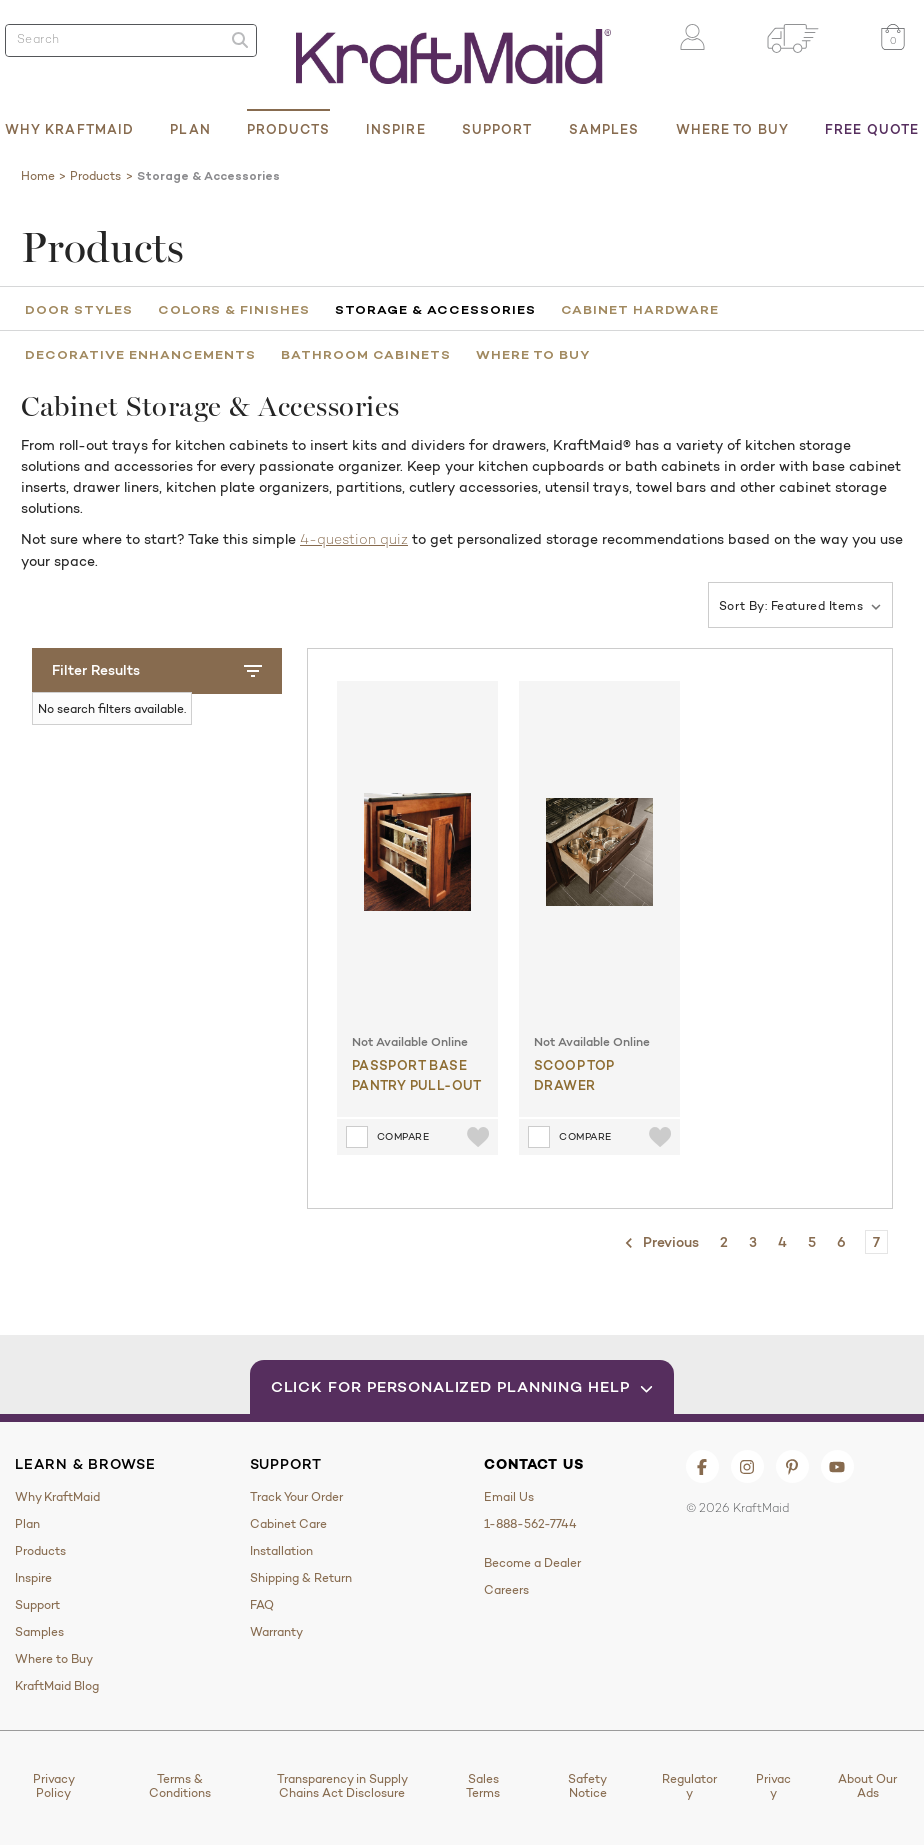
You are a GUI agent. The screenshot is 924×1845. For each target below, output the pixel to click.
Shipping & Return (301, 1578)
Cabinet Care (288, 1524)
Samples (604, 129)
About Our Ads (867, 1786)
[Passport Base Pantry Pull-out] (417, 852)
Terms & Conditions (180, 1786)
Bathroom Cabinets (366, 354)
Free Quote (872, 129)
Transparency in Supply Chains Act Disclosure (342, 1786)
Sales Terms (483, 1786)
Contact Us (533, 1464)
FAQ (262, 1605)
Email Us (509, 1497)
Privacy (773, 1786)
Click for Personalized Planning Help (462, 1386)
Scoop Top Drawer (574, 1075)
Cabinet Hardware (640, 309)
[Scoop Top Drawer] (599, 852)
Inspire (396, 129)
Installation (281, 1551)
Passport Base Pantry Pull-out (417, 1075)
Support (497, 129)
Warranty (276, 1632)
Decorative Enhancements (140, 354)
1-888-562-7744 (530, 1524)
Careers (506, 1590)
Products (288, 129)
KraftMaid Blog (57, 1686)
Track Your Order (296, 1497)
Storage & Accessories (435, 309)
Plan (190, 129)
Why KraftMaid (69, 129)
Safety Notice (587, 1786)
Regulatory (689, 1786)
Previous (661, 1243)
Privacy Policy (54, 1786)
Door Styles (79, 309)
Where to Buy (732, 129)
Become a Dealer (532, 1563)
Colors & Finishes (234, 309)
